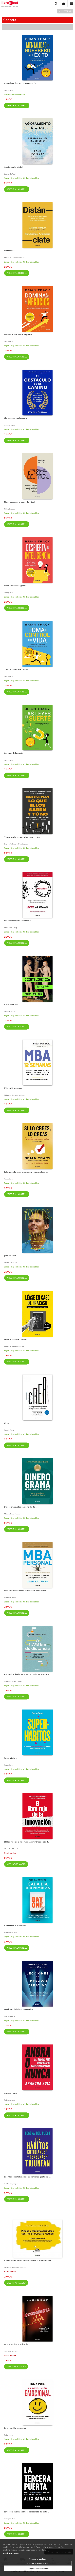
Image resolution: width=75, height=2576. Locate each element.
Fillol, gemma (9, 509)
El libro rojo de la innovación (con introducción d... (26, 1842)
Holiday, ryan (9, 425)
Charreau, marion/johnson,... (15, 2267)
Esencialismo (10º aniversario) (17, 920)
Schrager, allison (11, 2351)
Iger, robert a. (9, 2016)
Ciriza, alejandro (10, 1263)
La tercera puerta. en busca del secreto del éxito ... (26, 2511)
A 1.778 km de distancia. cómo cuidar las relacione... (27, 1674)
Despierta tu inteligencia (15, 585)
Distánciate (9, 250)
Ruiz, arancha (9, 2100)
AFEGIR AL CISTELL (17, 105)
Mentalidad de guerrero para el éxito (20, 83)
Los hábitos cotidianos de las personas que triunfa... (27, 2177)
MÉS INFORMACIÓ (16, 1864)
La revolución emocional (15, 2428)
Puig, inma (8, 2435)
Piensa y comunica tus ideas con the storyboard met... (28, 2260)
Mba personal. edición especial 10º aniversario (25, 1590)
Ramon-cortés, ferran (13, 1681)
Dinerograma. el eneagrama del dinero (21, 1507)
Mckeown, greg (10, 928)
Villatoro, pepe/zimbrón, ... (14, 1346)
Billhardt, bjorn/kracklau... (14, 1095)
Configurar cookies (37, 2559)
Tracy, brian (8, 90)
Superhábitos (10, 1758)
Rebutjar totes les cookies (37, 2563)
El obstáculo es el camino (15, 418)
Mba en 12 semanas (13, 1088)
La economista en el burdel (16, 2344)
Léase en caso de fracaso (15, 1339)
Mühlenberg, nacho (12, 1514)
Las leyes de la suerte (13, 753)
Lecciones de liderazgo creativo (18, 2009)
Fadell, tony (9, 1430)
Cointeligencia (11, 1004)
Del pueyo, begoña (11, 2184)
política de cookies (11, 2553)
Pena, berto (9, 1765)
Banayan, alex (9, 2519)
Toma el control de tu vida (16, 669)
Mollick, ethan (10, 1011)
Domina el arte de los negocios (18, 334)
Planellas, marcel (11, 1849)
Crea (6, 1423)
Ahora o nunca (10, 2093)
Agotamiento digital (13, 167)
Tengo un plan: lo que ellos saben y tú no (22, 837)
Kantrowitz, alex (10, 1932)
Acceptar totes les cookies (38, 2568)
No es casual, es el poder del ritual (19, 502)
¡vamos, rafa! (10, 1255)
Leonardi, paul (10, 174)
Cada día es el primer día (15, 1925)
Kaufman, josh (10, 1598)
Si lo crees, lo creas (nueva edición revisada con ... (26, 1172)
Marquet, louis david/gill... (14, 258)
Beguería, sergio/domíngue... (16, 844)
